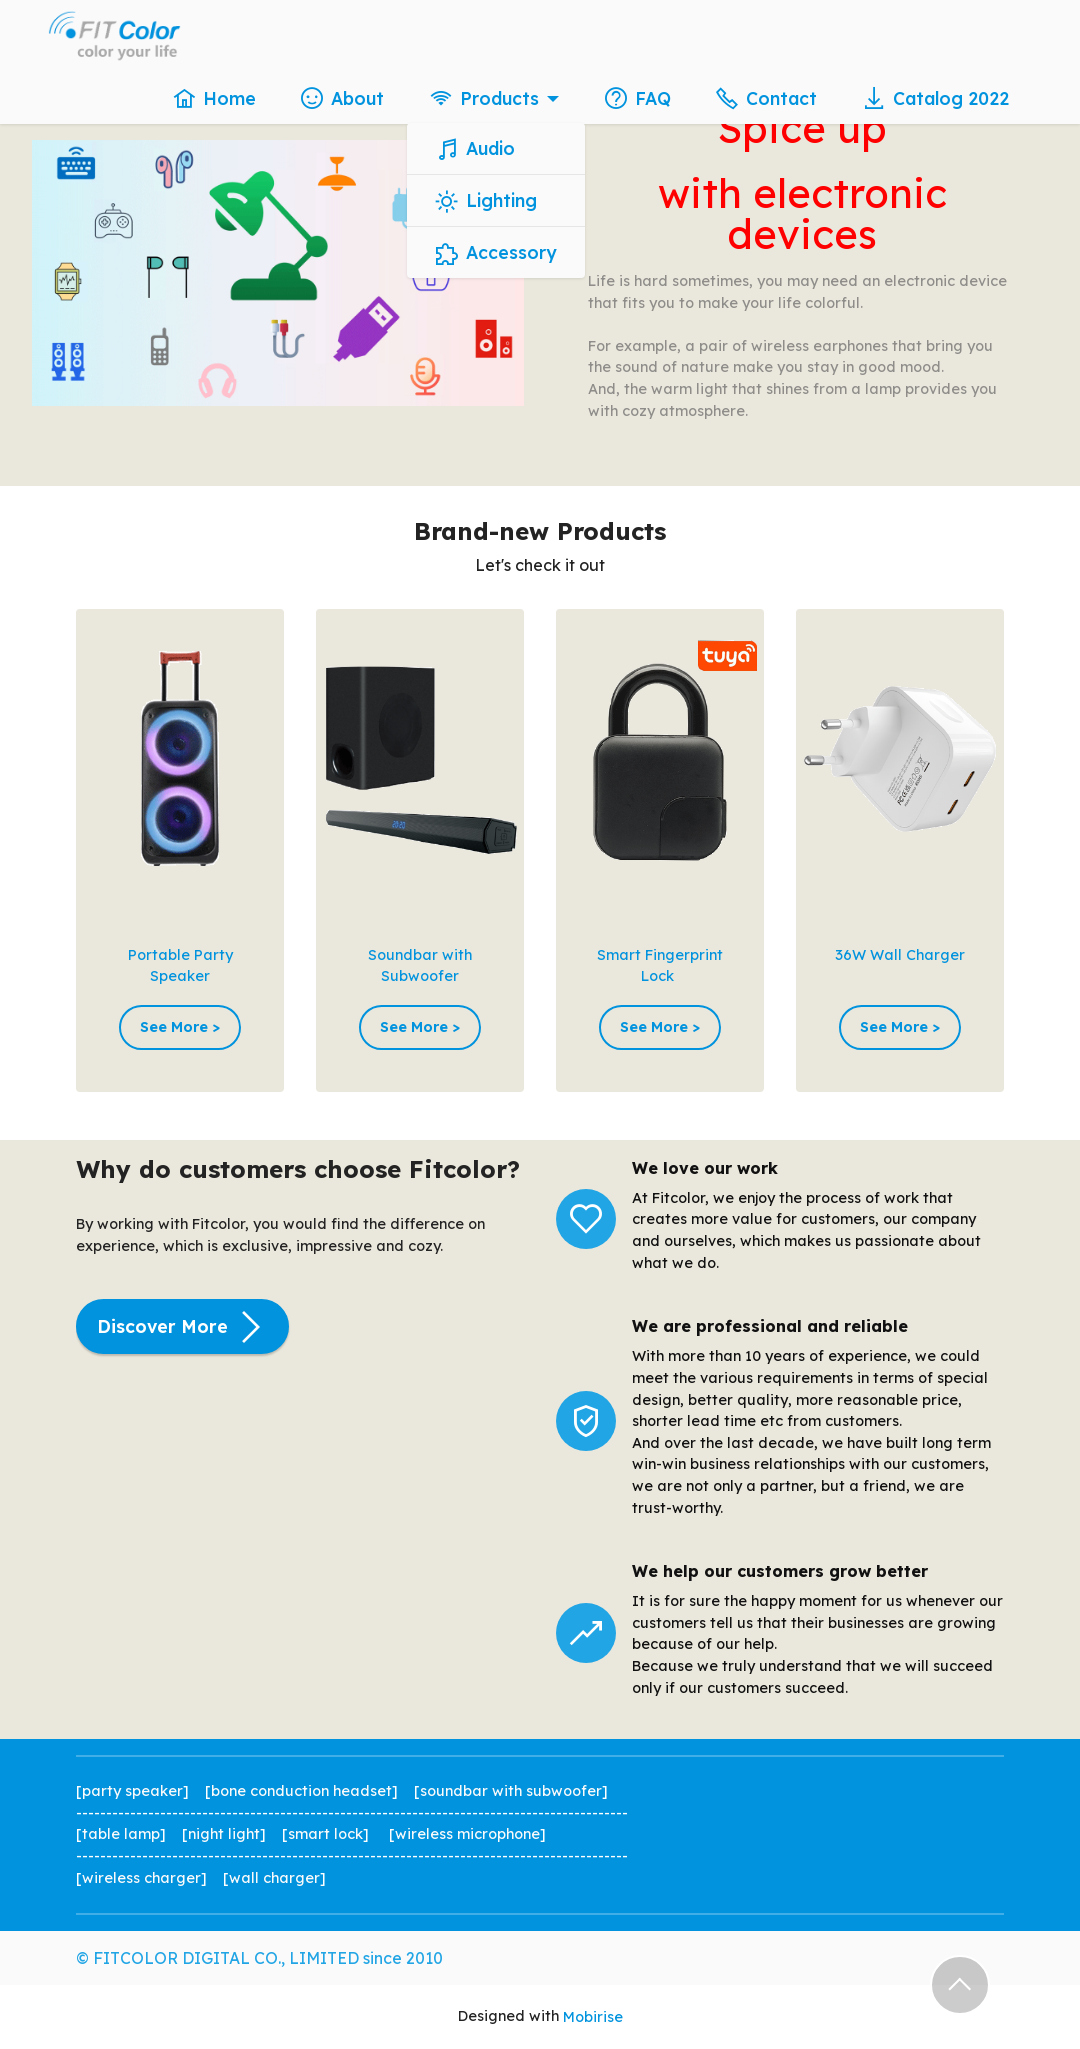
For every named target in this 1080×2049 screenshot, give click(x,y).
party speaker (132, 1791)
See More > (180, 1027)
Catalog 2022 (936, 98)
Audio (475, 149)
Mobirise (593, 2017)
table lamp (121, 1834)
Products (484, 98)
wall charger (274, 1878)
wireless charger (141, 1878)
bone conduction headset (301, 1791)
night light (224, 1834)
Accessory (496, 253)
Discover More (182, 1327)
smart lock (325, 1834)
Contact (766, 98)
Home (214, 98)
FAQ (638, 98)
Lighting (486, 201)
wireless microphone (467, 1834)
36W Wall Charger (900, 955)
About (342, 98)
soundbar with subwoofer (511, 1791)
